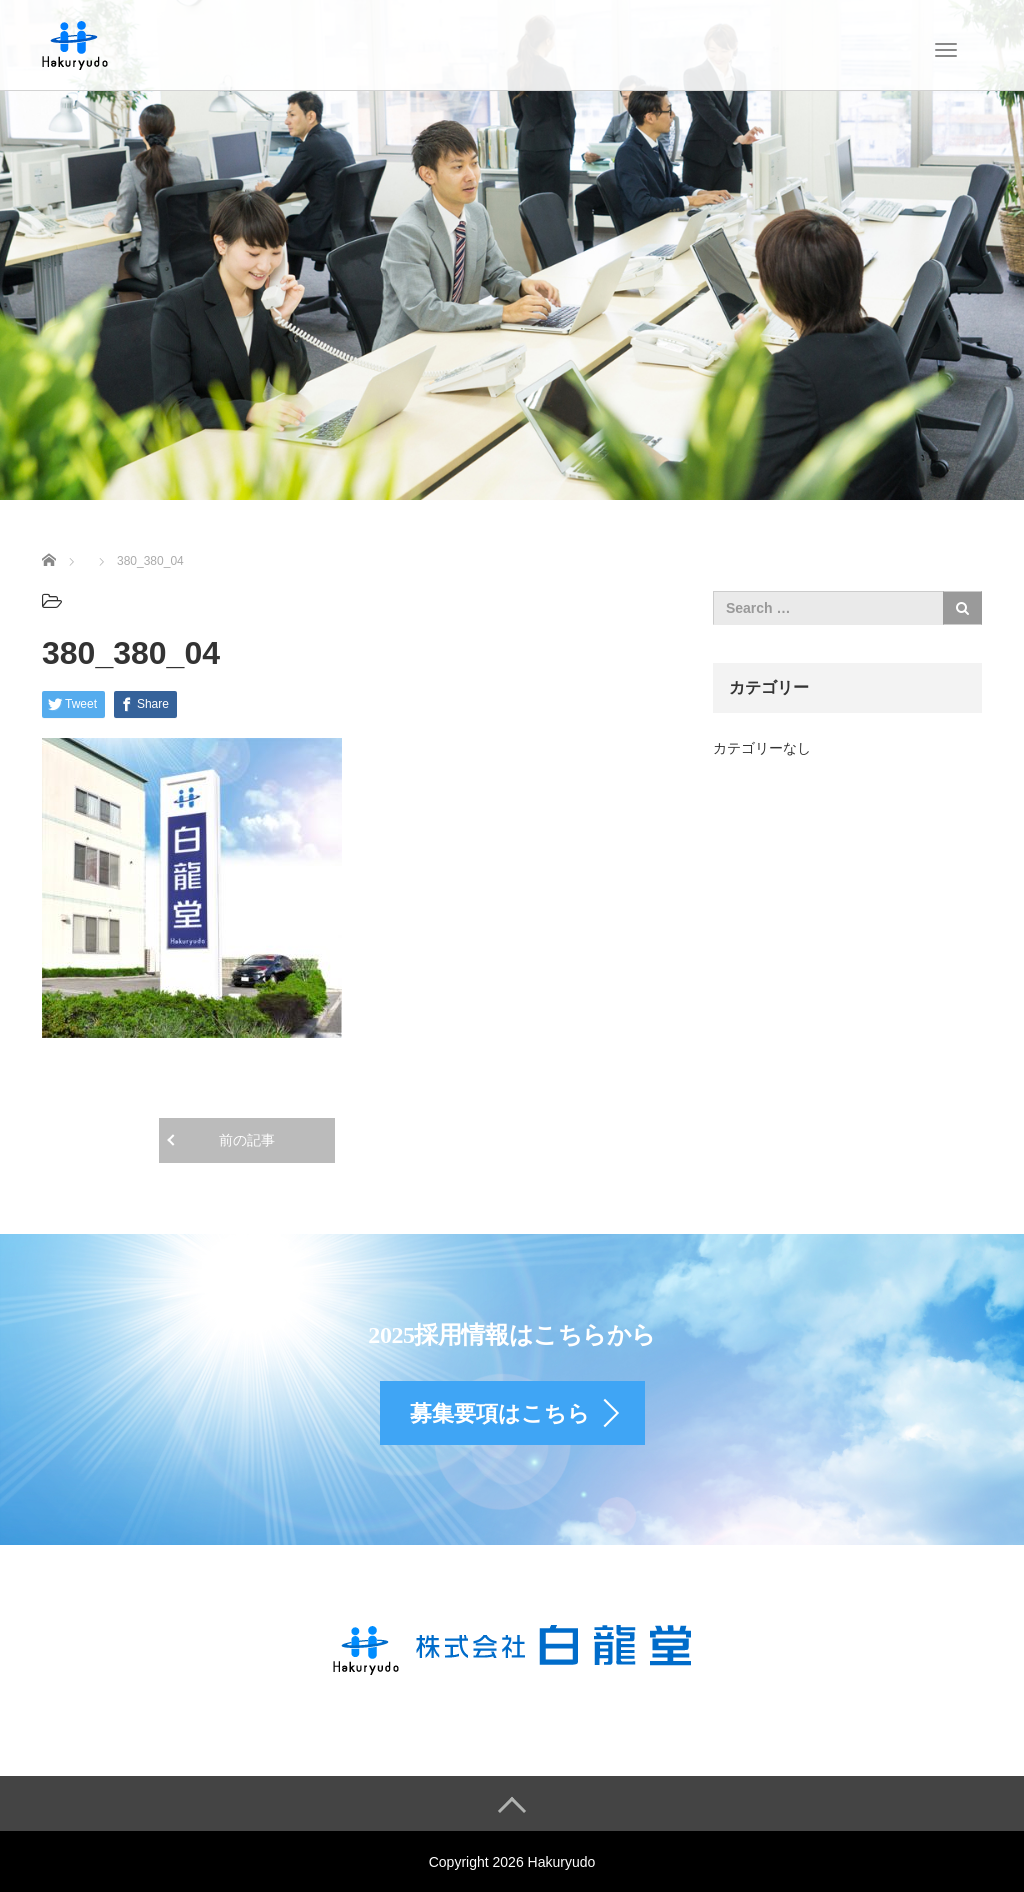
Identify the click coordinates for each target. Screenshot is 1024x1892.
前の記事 (247, 1140)
